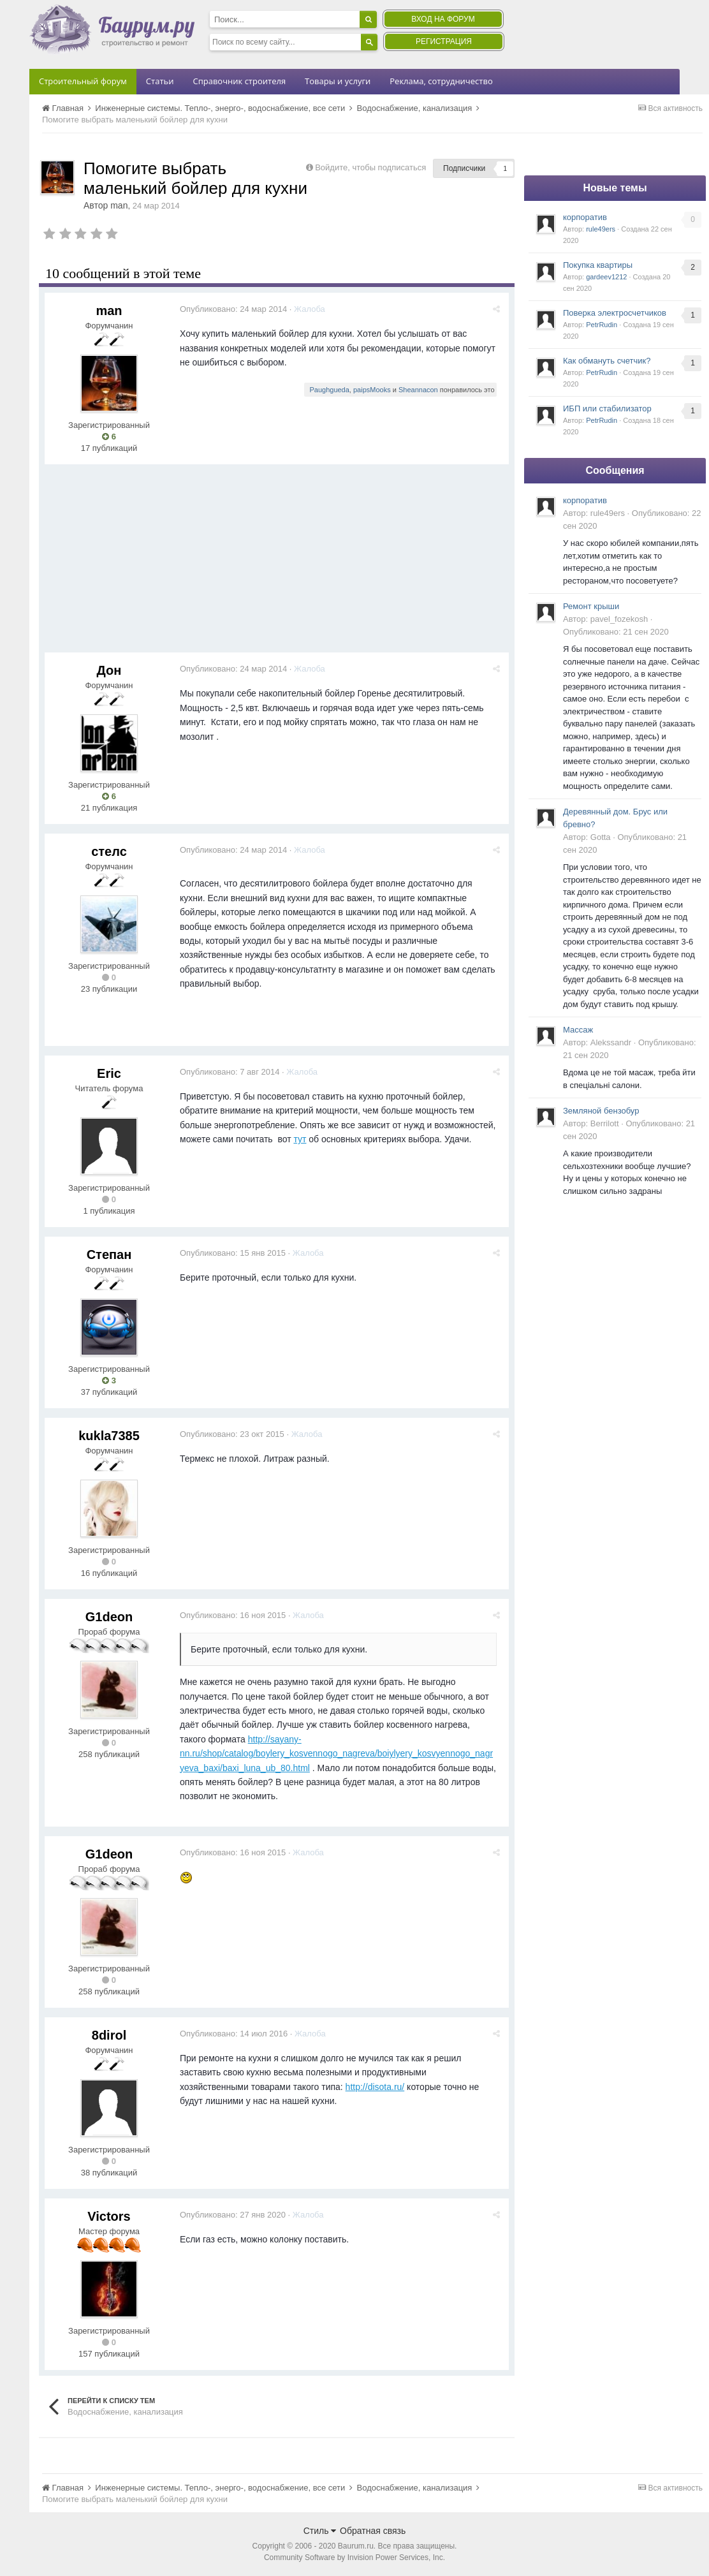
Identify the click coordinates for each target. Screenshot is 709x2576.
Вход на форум (442, 19)
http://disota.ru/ (377, 2087)
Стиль (320, 2531)
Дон (109, 670)
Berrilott (604, 1123)
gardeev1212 (606, 277)
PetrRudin (601, 324)
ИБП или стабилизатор (607, 408)
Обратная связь (373, 2531)
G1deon (109, 1617)
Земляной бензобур (601, 1110)
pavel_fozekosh (619, 619)
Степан (109, 1255)
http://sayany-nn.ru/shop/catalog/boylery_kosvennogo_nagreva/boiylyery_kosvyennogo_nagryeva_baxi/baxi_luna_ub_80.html (338, 1753)
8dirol (109, 2035)
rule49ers (600, 229)
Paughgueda (331, 390)
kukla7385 (109, 1436)
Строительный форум (83, 81)
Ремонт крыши (591, 606)
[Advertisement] (277, 563)
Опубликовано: (235, 309)
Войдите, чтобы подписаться (370, 167)
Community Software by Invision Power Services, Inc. (354, 2557)
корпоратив (585, 217)
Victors (108, 2216)
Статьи (160, 81)
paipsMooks (374, 390)
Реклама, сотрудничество (441, 81)
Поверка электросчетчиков (614, 313)
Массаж (578, 1029)
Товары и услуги (337, 81)
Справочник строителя (239, 81)
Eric (109, 1073)
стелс (109, 851)
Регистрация (444, 41)
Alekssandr (610, 1042)
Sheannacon (420, 390)
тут (302, 1139)
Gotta (600, 837)
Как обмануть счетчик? (607, 360)
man (119, 205)
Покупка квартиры (597, 265)
